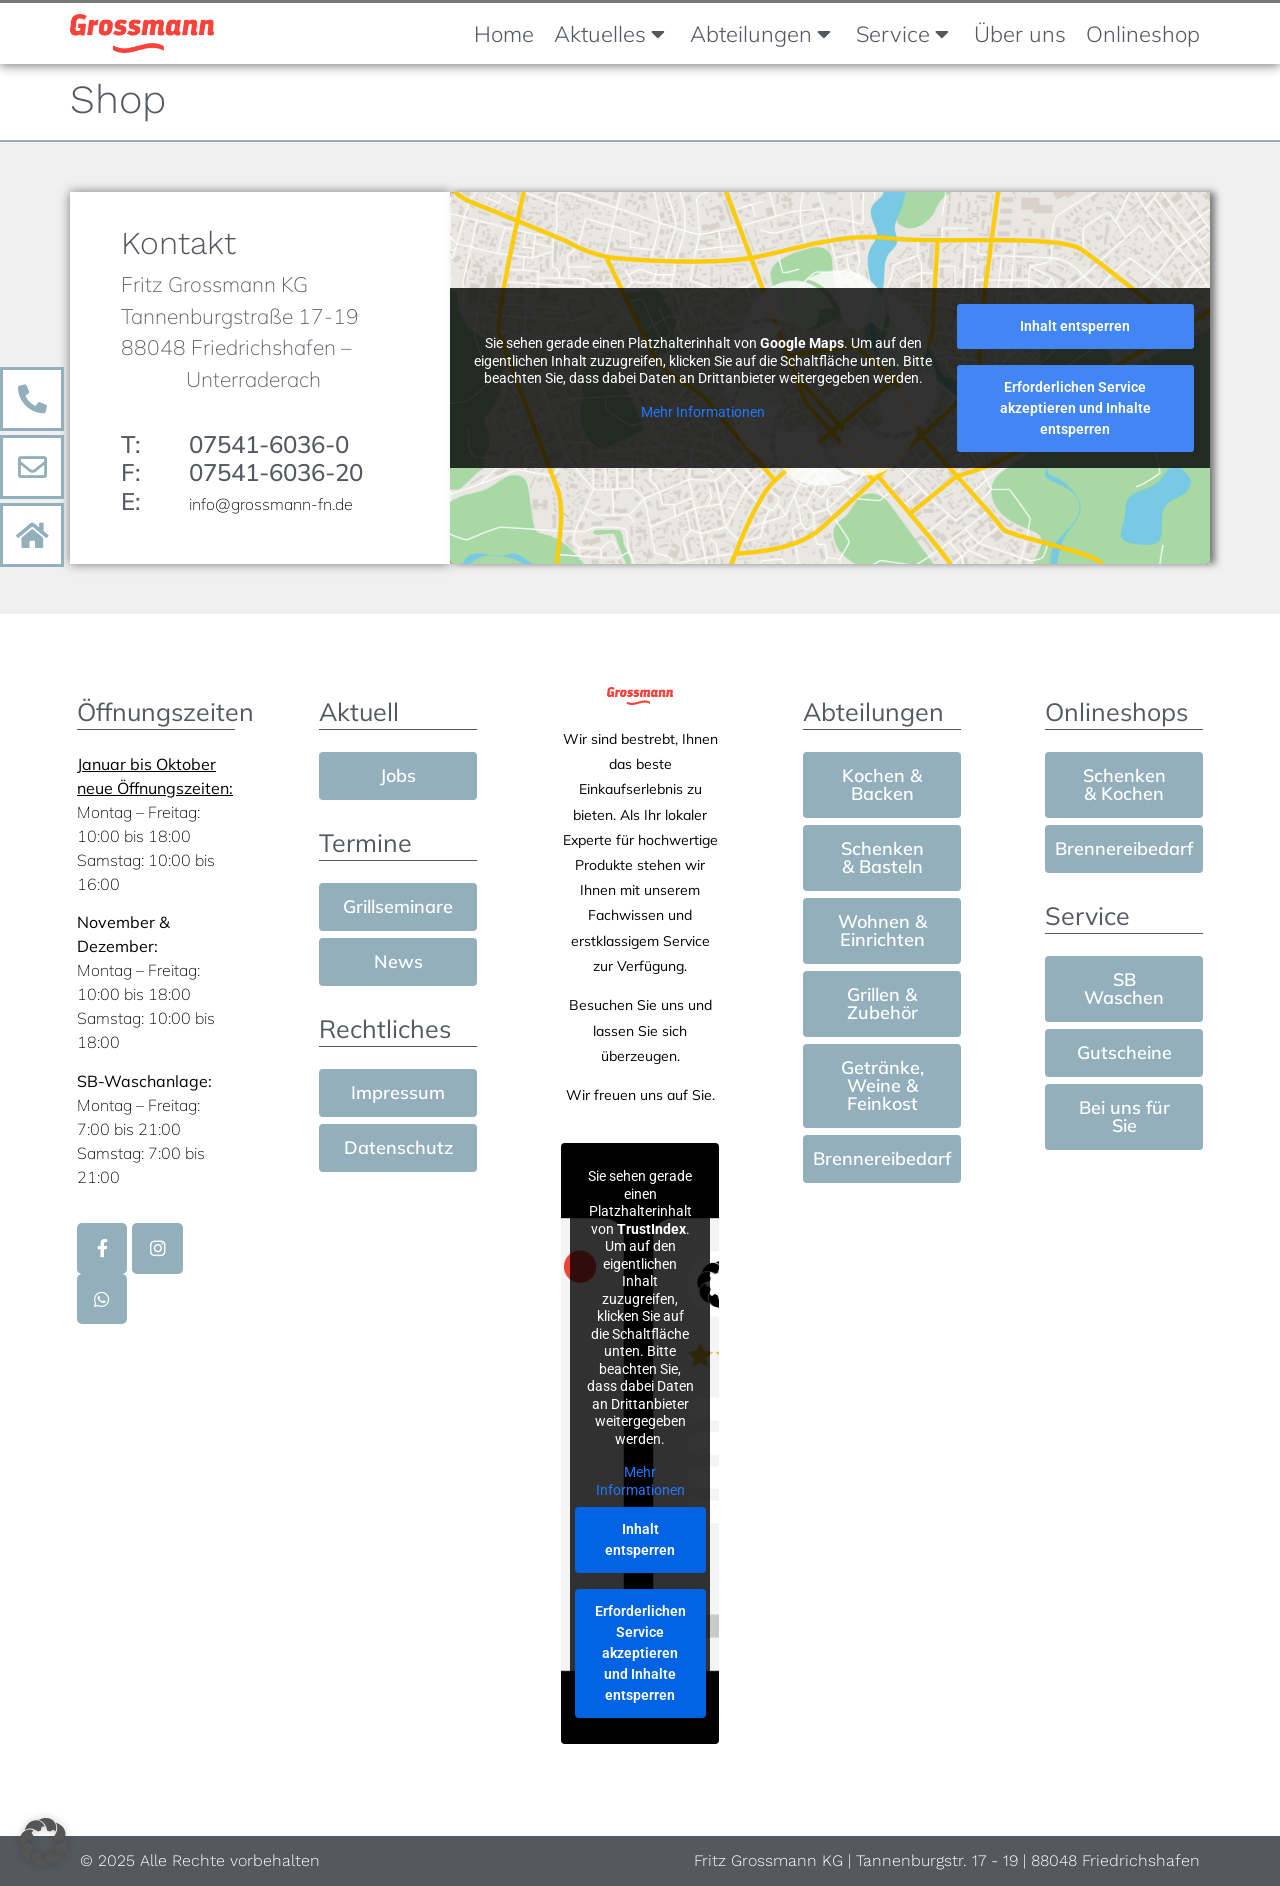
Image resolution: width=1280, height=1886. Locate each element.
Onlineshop (1143, 34)
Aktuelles (609, 34)
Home (504, 34)
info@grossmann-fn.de (271, 506)
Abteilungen (760, 34)
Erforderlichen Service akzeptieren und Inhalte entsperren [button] (1075, 410)
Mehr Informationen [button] (703, 414)
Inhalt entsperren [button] (1075, 328)
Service (902, 34)
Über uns (1020, 34)
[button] (44, 1842)
